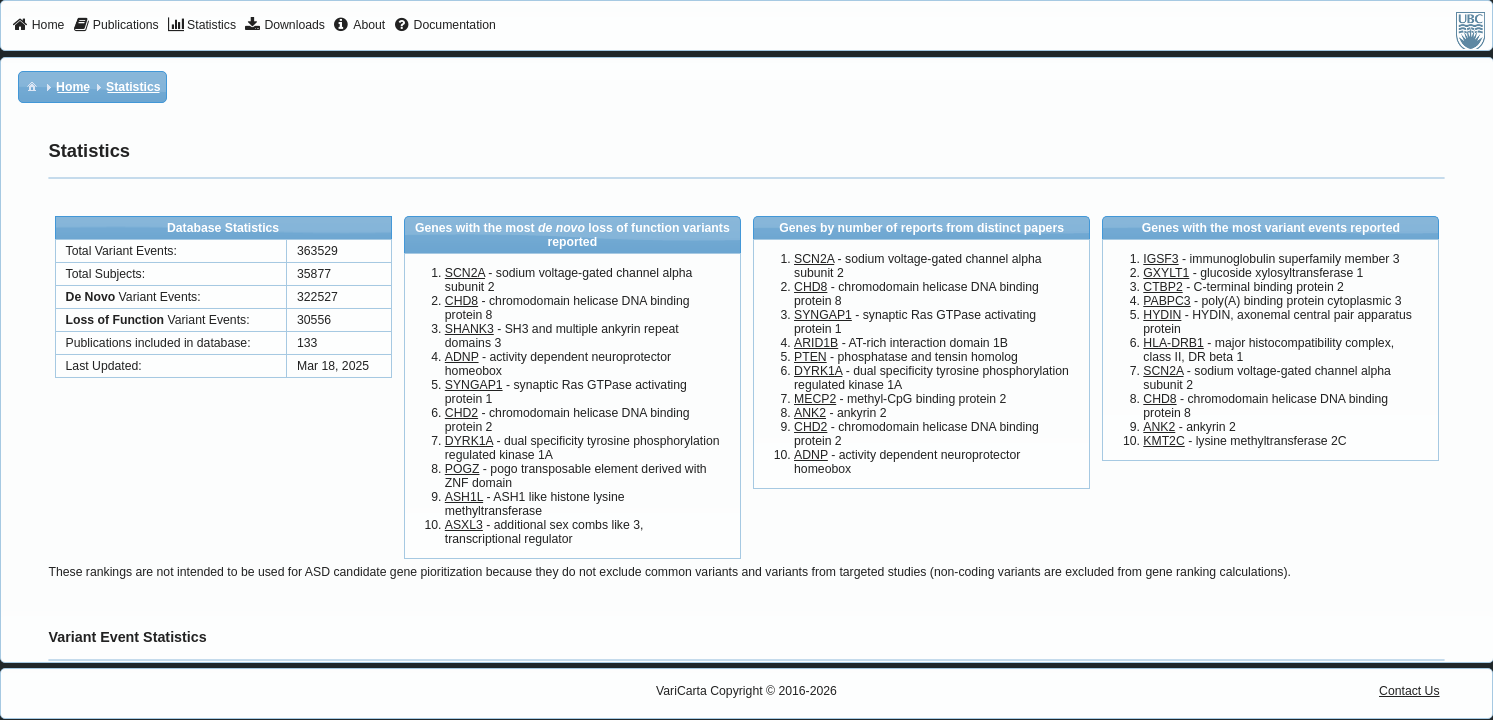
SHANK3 (469, 329)
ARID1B (816, 343)
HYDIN (1162, 315)
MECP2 (815, 399)
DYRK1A (469, 441)
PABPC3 (1166, 301)
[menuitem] (38, 26)
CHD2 (461, 413)
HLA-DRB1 (1173, 343)
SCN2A (465, 273)
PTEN (810, 357)
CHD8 (461, 301)
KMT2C (1163, 441)
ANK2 (810, 413)
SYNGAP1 (474, 385)
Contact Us (1409, 691)
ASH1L (464, 497)
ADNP (462, 357)
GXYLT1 (1166, 273)
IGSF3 (1160, 259)
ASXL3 (464, 525)
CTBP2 (1162, 287)
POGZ (462, 469)
